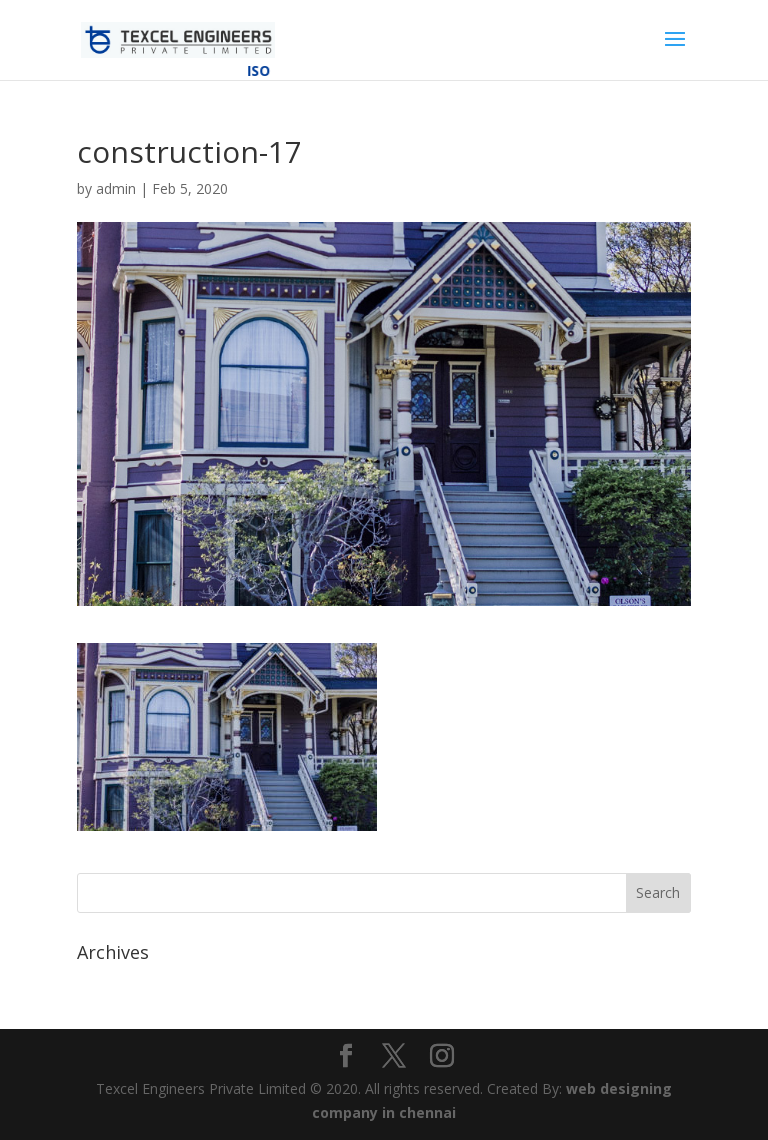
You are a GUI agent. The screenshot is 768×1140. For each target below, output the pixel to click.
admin (116, 188)
